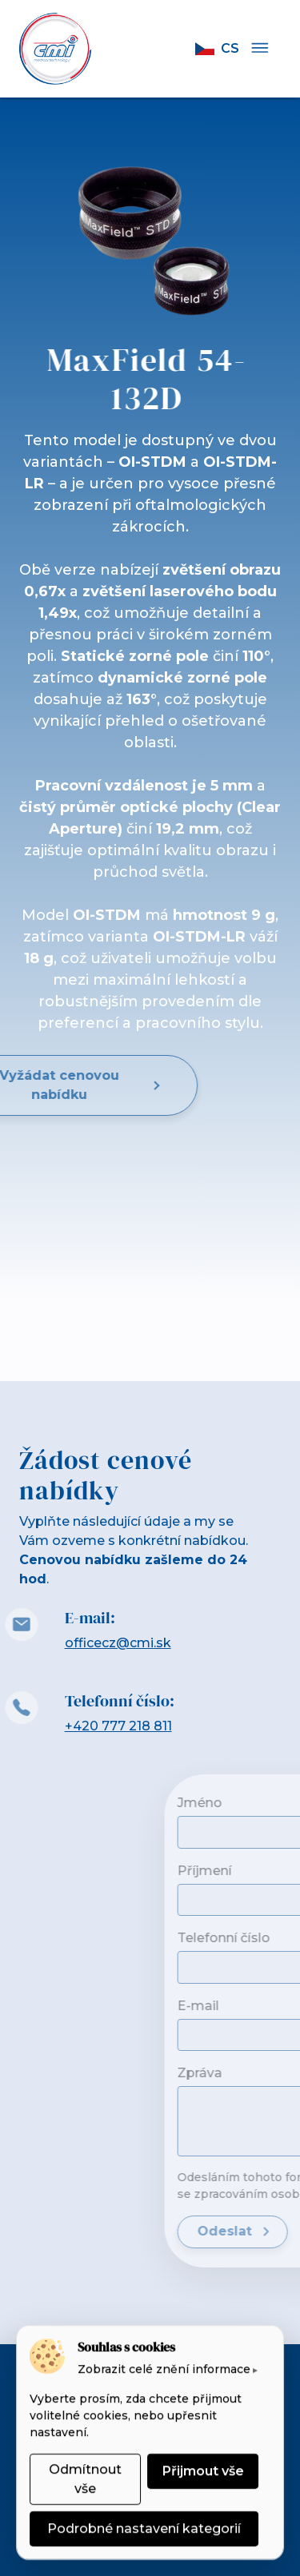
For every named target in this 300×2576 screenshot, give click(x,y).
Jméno (258, 1802)
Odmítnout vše (85, 2479)
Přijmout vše (203, 2470)
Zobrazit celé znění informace (164, 2369)
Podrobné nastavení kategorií (144, 2528)
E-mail (257, 2005)
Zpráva (258, 2072)
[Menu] (260, 49)
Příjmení (263, 1870)
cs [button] (217, 48)
